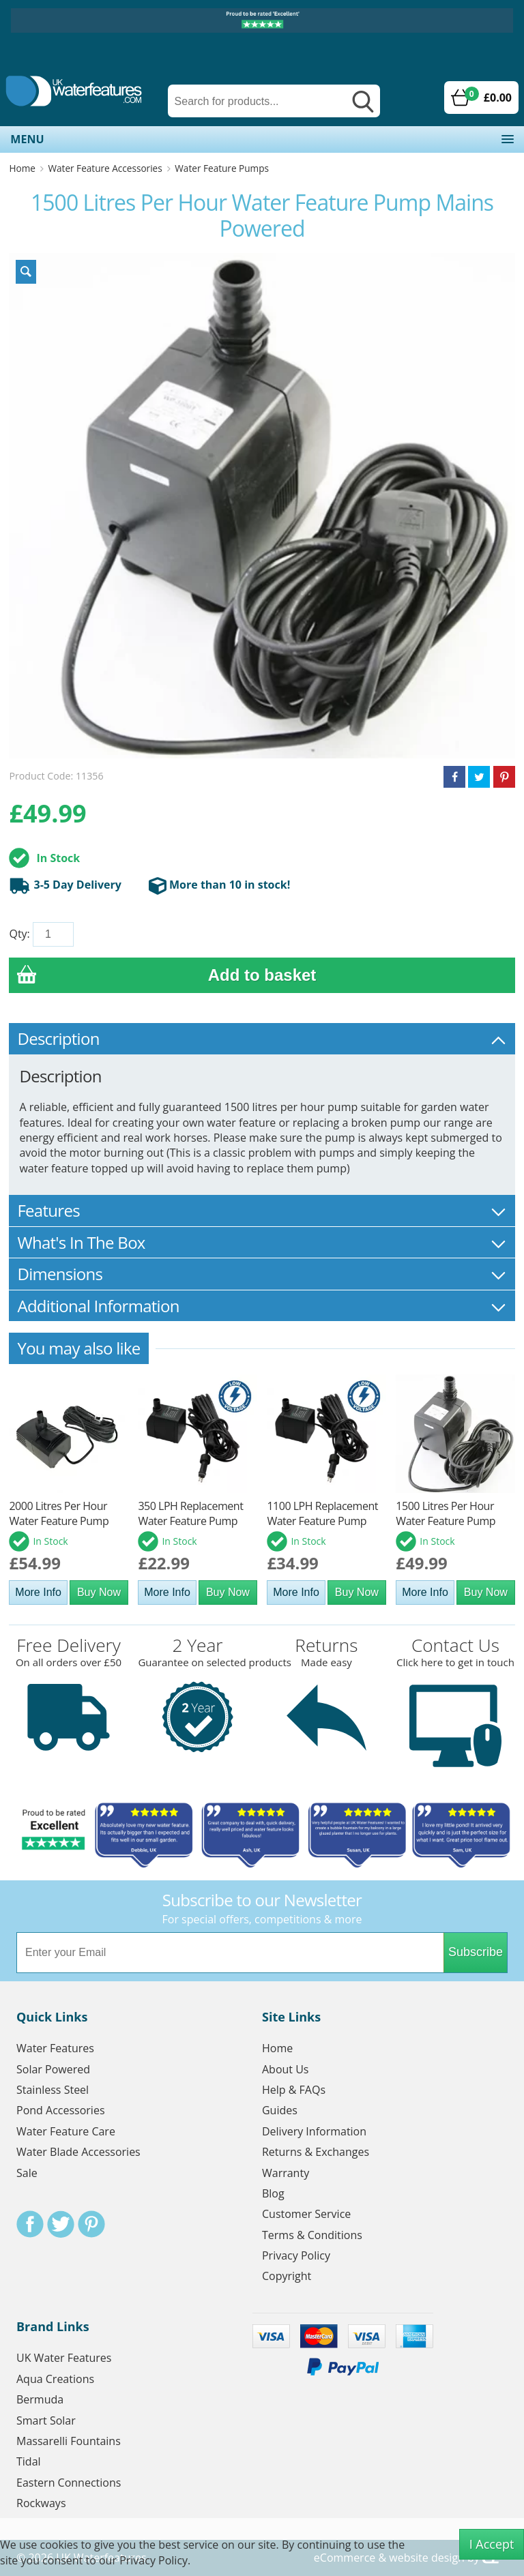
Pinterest (91, 2224)
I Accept (491, 2544)
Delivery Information (314, 2131)
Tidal (28, 2461)
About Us (285, 2069)
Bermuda (39, 2399)
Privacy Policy (296, 2255)
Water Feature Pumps (222, 168)
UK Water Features (63, 2357)
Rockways (41, 2503)
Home (22, 168)
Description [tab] (261, 1038)
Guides (279, 2110)
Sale (27, 2172)
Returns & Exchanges (315, 2151)
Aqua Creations (55, 2378)
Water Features (55, 2048)
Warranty (285, 2172)
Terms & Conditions (312, 2234)
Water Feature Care (65, 2131)
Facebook (30, 2224)
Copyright (286, 2275)
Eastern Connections (68, 2482)
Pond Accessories (60, 2110)
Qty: (19, 933)
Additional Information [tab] (261, 1305)
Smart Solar (46, 2420)
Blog (273, 2193)
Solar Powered (53, 2069)
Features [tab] (261, 1210)
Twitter (60, 2224)
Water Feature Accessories (105, 168)
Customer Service (306, 2213)
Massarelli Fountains (68, 2440)
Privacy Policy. (154, 2560)
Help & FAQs (293, 2089)
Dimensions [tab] (261, 1273)
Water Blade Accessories (78, 2151)
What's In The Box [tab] (261, 1242)
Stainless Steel (52, 2089)
